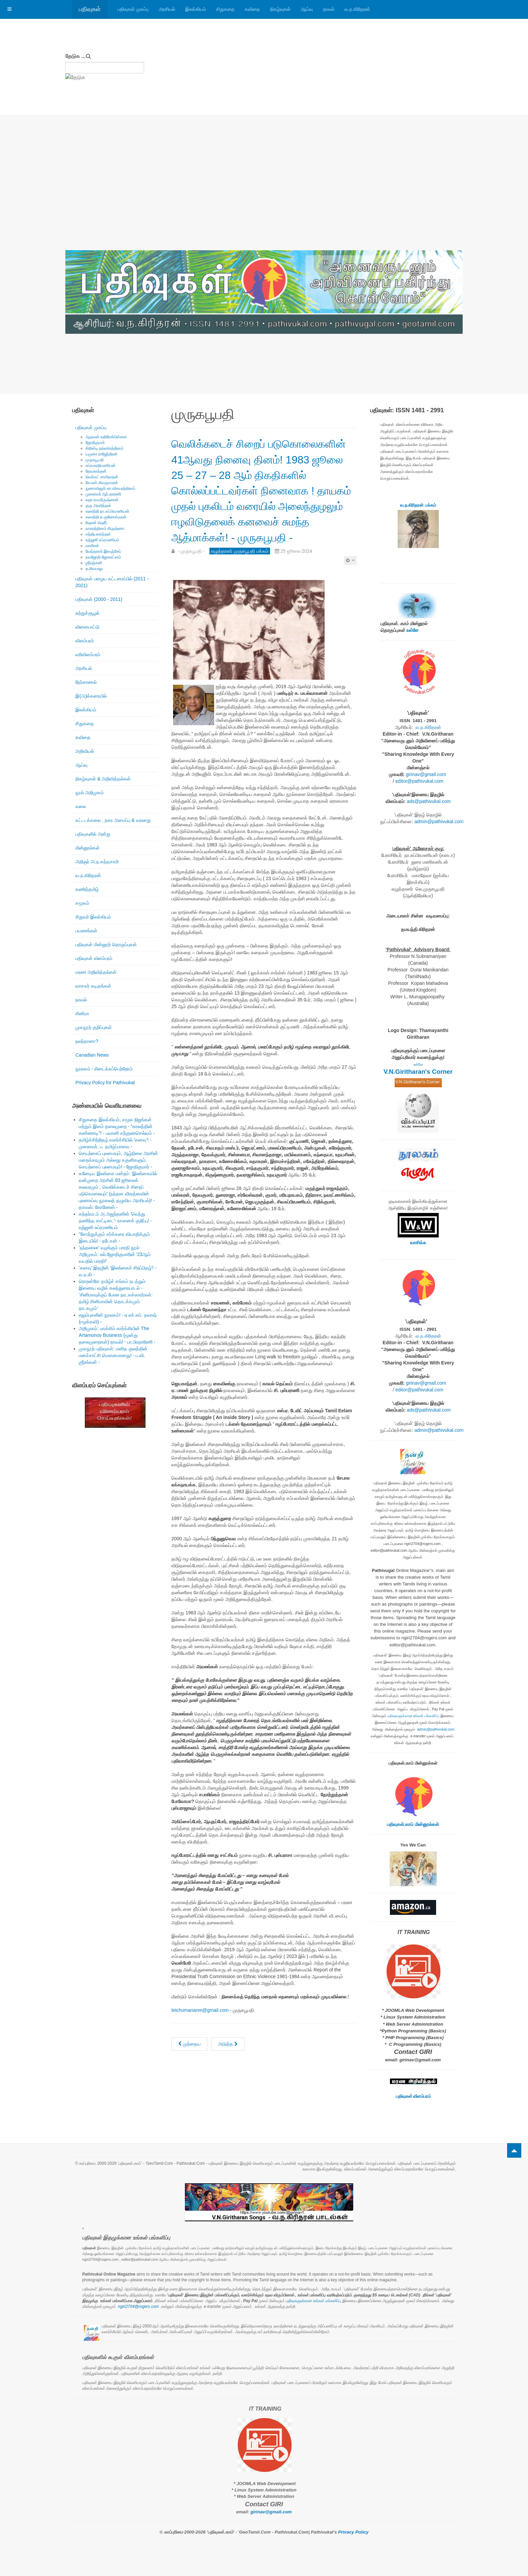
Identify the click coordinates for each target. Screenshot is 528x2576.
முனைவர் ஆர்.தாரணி (103, 494)
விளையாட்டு (87, 627)
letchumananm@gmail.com (200, 2041)
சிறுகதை (225, 9)
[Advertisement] (264, 200)
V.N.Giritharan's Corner (418, 1071)
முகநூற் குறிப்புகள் (93, 1027)
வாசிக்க (418, 1242)
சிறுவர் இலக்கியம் (93, 917)
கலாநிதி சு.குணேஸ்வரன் (106, 517)
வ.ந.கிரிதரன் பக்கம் (418, 505)
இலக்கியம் (195, 9)
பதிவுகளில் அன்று (92, 834)
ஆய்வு (307, 9)
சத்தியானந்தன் (98, 534)
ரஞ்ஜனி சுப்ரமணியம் (102, 540)
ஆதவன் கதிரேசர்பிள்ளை (106, 436)
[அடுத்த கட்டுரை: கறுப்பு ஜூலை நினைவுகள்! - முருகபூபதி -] (227, 2075)
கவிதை (252, 9)
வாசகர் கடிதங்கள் (93, 986)
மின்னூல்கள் (87, 847)
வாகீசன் (92, 545)
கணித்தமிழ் (87, 889)
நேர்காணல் (86, 682)
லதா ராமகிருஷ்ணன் (102, 499)
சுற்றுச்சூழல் (87, 613)
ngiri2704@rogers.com (138, 2306)
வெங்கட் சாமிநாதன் (102, 477)
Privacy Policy (353, 2532)
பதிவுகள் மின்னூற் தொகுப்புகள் (106, 944)
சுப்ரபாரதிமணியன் (101, 465)
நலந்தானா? (86, 1041)
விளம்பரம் (84, 640)
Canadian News (92, 1055)
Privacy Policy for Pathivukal (105, 1082)
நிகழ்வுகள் (280, 9)
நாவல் (328, 9)
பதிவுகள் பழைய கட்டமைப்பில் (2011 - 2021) (111, 582)
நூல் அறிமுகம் (89, 792)
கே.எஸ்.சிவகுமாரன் (102, 482)
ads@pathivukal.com (429, 801)
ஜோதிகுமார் (95, 442)
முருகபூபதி (95, 459)
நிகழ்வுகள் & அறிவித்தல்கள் (103, 778)
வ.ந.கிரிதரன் (357, 9)
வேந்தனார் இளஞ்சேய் (103, 551)
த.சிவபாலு (94, 568)
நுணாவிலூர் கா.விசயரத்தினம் (110, 488)
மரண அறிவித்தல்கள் (96, 972)
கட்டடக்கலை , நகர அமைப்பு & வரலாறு (113, 820)
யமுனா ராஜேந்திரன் (102, 454)
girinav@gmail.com (426, 774)
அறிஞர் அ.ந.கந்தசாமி (97, 861)
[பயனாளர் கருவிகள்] (350, 591)
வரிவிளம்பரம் (87, 654)
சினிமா (82, 1013)
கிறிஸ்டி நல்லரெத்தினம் (105, 448)
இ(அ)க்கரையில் (91, 696)
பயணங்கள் (86, 930)
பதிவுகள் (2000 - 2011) (98, 599)
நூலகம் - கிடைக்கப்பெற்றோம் (104, 1068)
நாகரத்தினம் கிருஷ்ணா (105, 528)
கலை (80, 806)
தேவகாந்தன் (96, 471)
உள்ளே (412, 630)
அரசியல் (167, 9)
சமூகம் (82, 903)
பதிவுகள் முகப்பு (133, 9)
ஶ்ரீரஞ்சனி (94, 562)
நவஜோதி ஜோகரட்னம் (103, 557)
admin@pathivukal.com (439, 821)
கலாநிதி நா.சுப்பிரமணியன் (107, 511)
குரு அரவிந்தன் (98, 505)
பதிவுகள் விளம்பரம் (93, 958)
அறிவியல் (84, 751)
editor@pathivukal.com (419, 781)
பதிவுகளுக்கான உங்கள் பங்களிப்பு (413, 1716)
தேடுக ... (75, 56)
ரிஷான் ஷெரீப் (96, 522)
